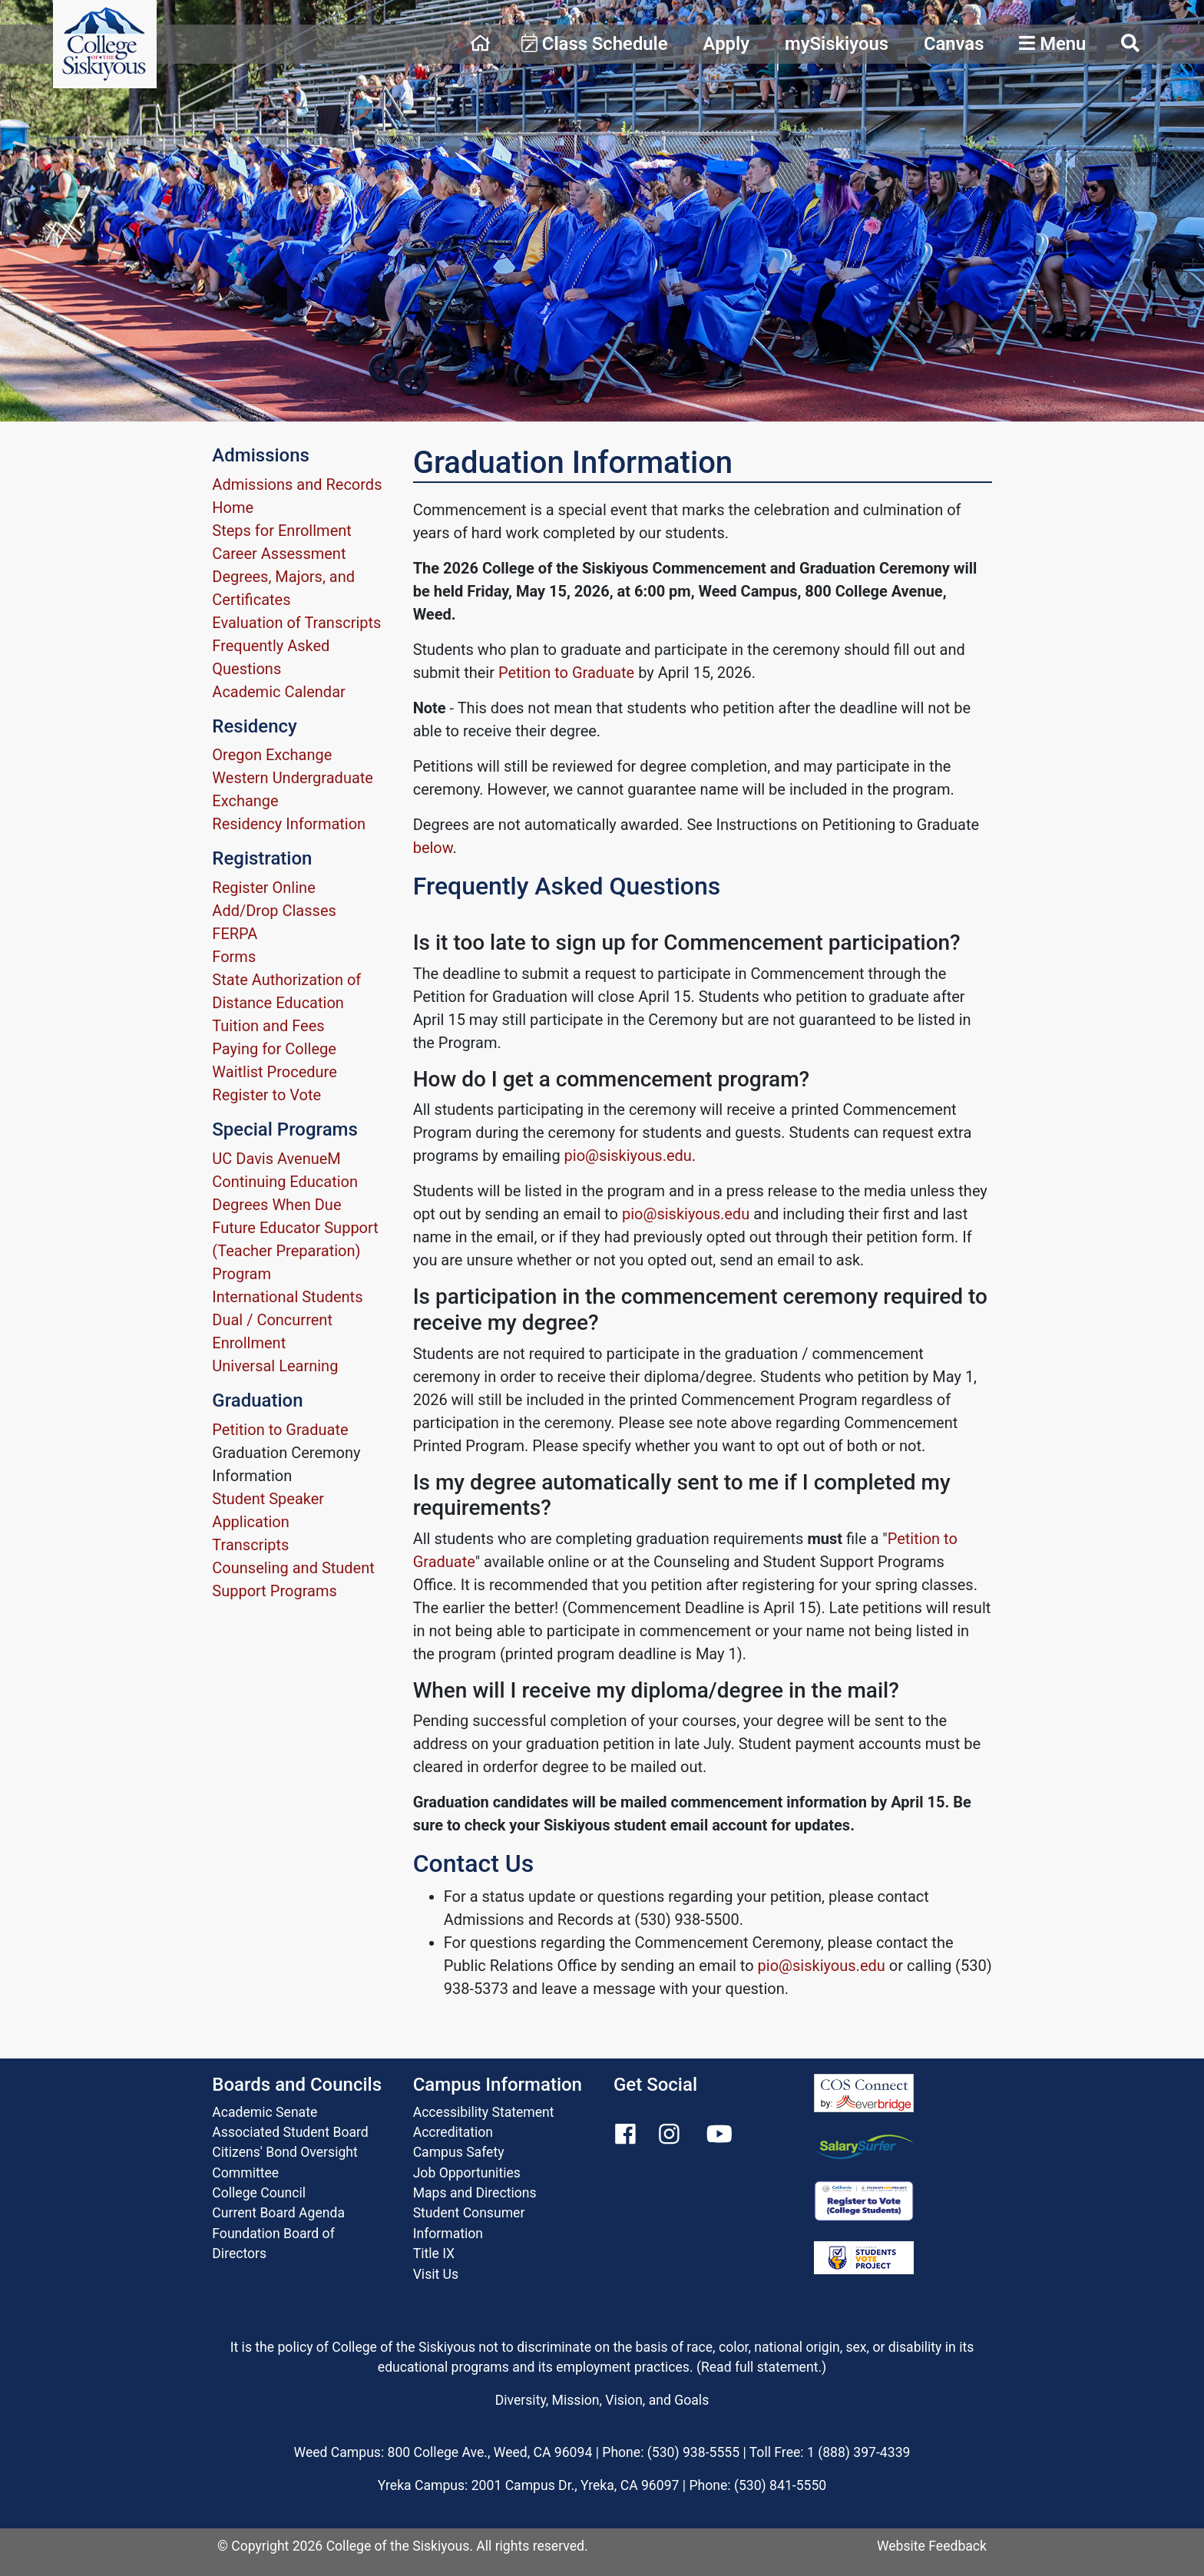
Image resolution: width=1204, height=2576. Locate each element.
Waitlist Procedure (274, 1072)
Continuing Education (285, 1181)
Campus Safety (458, 2152)
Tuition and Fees (268, 1026)
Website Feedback (932, 2546)
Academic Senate (264, 2112)
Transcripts (250, 1545)
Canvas (954, 44)
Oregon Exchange (272, 755)
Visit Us (435, 2274)
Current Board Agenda (278, 2213)
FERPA (234, 933)
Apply (726, 44)
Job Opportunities (467, 2173)
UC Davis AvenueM (276, 1158)
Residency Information (289, 824)
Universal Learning (275, 1366)
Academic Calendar (278, 692)
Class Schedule (594, 44)
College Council (259, 2193)
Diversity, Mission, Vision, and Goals (602, 2400)
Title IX (434, 2253)
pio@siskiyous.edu (628, 1155)
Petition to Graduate (280, 1429)
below (433, 847)
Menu (1052, 44)
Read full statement (760, 2367)
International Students (287, 1297)
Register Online (263, 887)
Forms (234, 956)
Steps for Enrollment (282, 530)
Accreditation (453, 2132)
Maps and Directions (475, 2193)
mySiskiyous (836, 44)
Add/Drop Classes (274, 910)
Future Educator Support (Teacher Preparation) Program (295, 1251)
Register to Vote (266, 1095)
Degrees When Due (276, 1204)
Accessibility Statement (483, 2112)
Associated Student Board (290, 2132)
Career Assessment (279, 553)
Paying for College (274, 1049)
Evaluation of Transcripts (296, 622)
